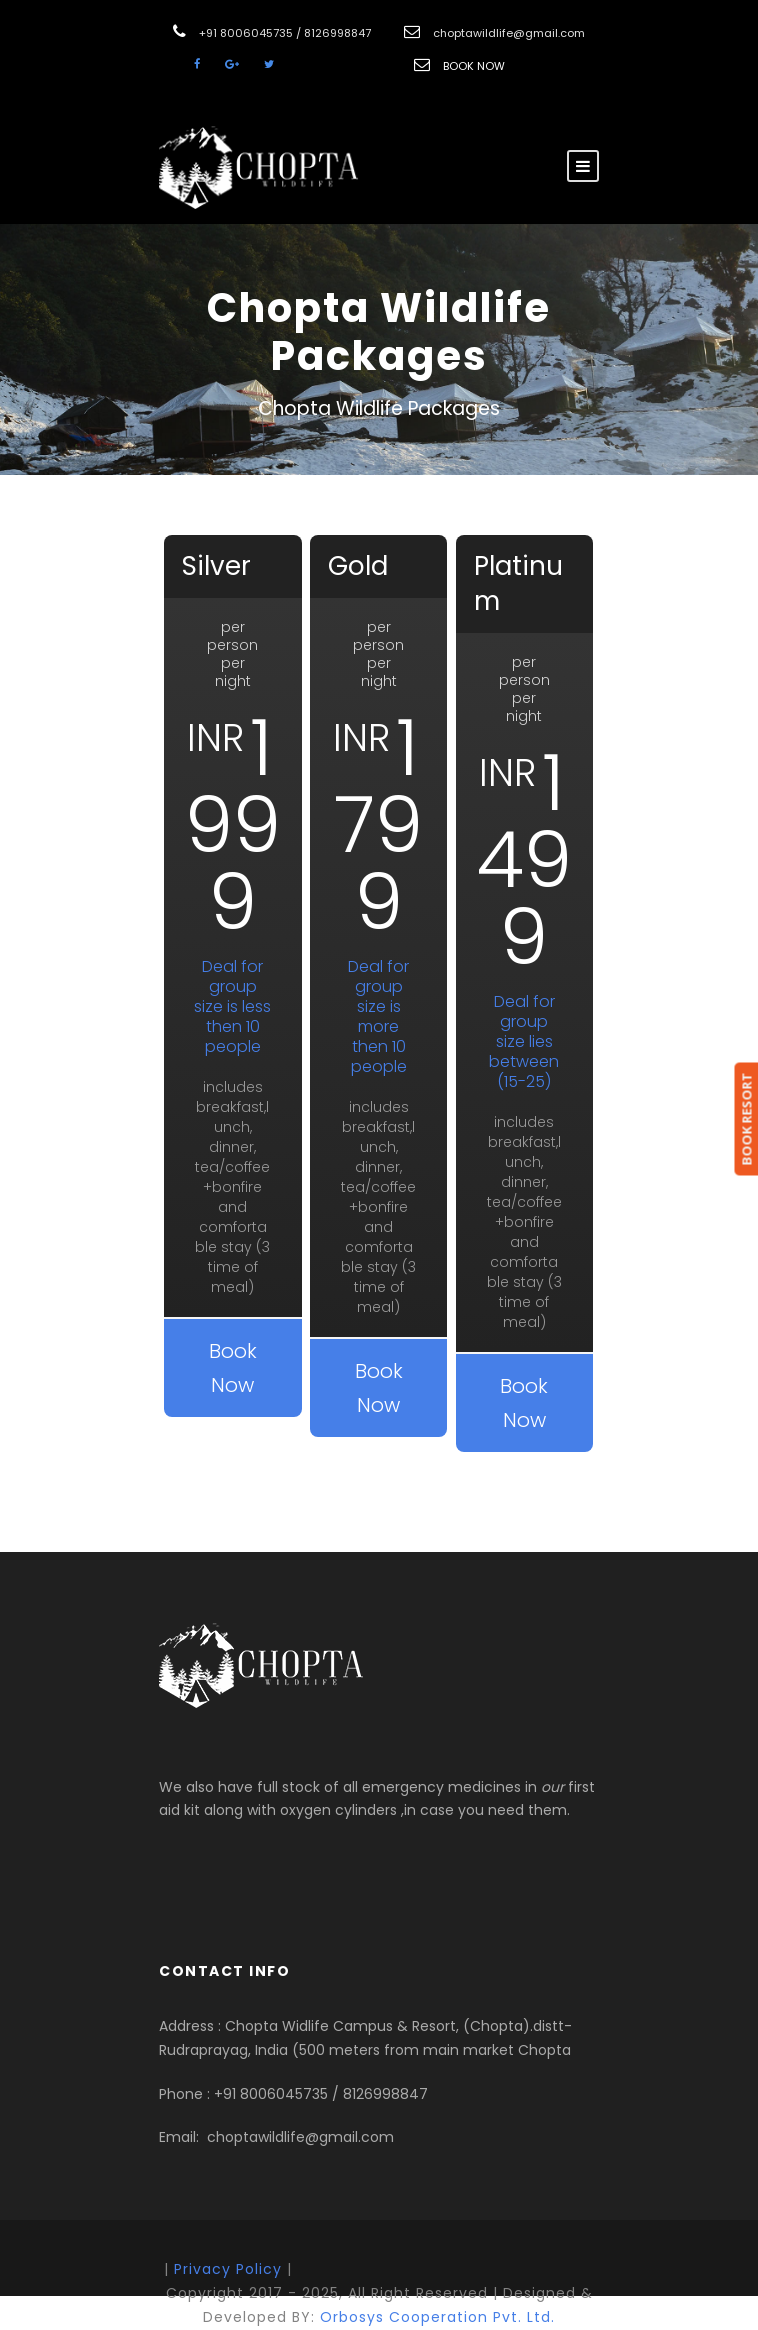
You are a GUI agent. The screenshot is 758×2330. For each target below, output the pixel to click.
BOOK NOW (474, 66)
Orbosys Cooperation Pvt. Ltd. (437, 2317)
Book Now (233, 1368)
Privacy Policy (228, 2269)
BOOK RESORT (746, 1118)
